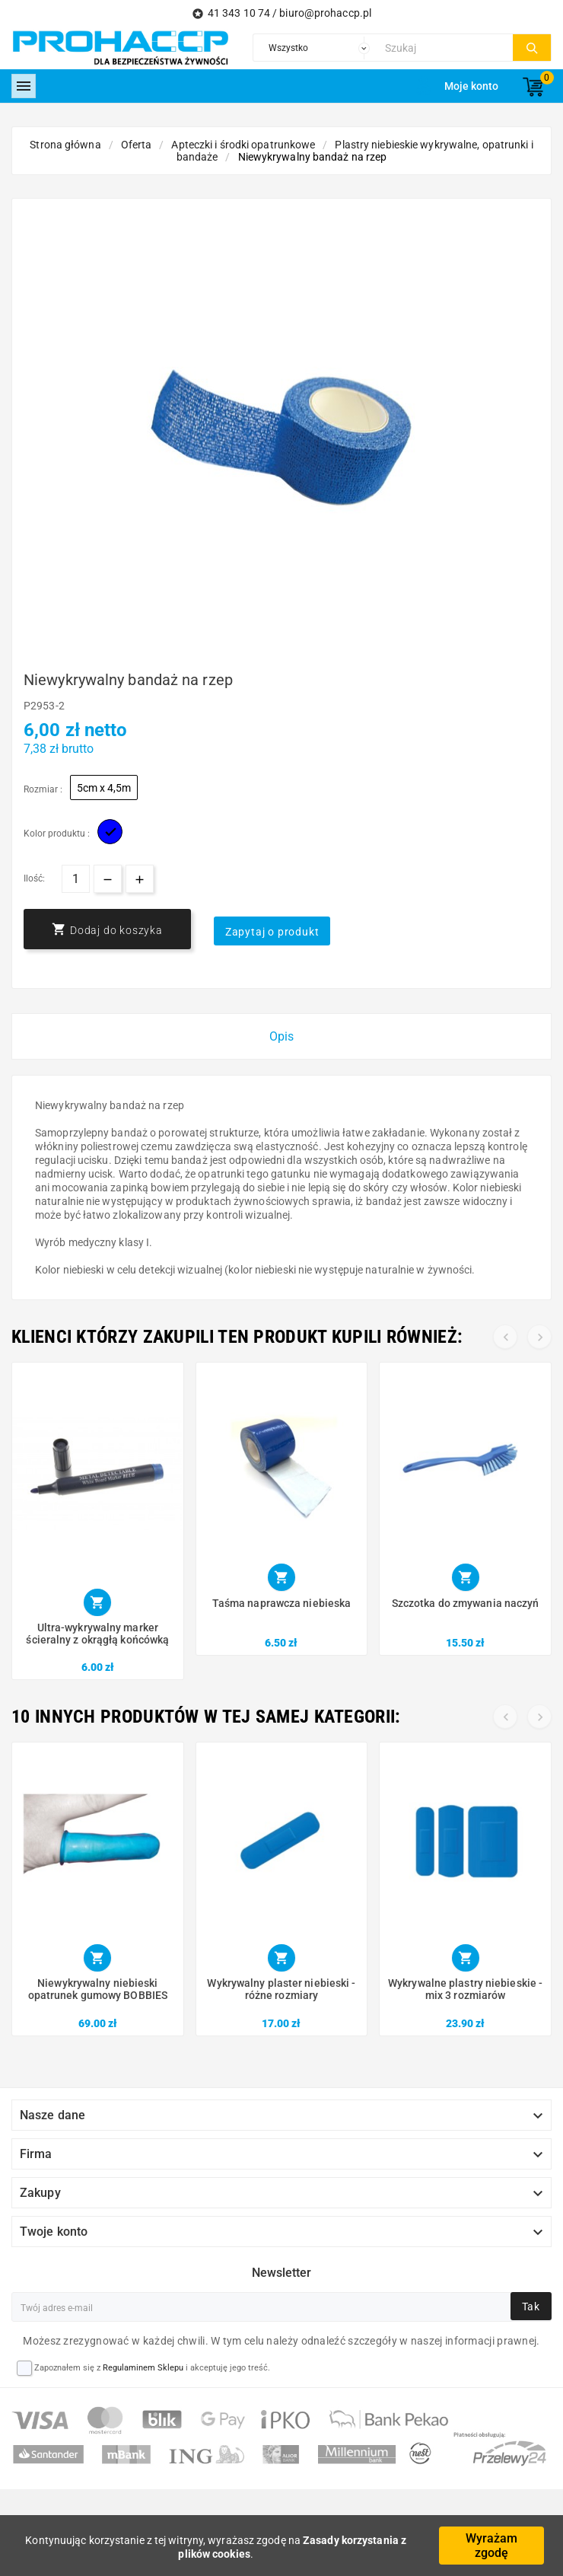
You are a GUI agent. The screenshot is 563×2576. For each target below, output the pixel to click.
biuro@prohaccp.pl (325, 13)
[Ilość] (76, 879)
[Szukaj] (445, 47)
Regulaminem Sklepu (143, 2368)
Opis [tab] (281, 1036)
